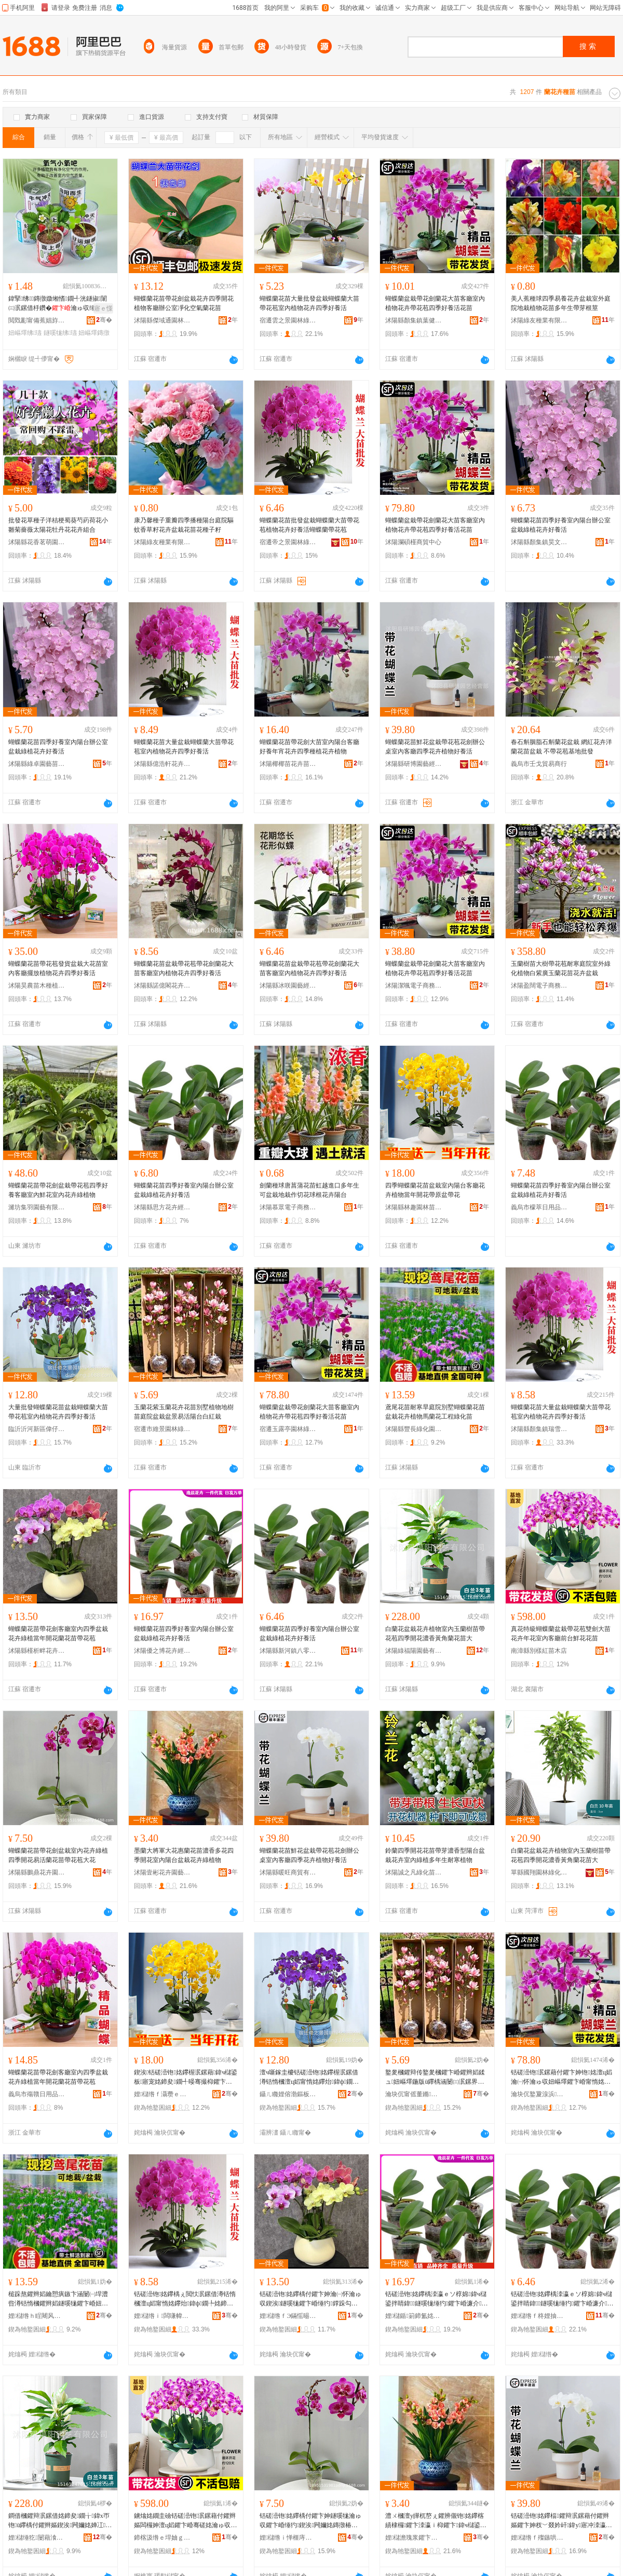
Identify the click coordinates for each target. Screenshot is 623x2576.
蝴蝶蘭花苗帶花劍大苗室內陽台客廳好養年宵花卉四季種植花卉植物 (309, 746)
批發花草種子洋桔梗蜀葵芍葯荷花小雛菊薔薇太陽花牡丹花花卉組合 (58, 525)
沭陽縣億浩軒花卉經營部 (162, 763)
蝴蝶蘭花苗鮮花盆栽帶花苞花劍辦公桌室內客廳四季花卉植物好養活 (435, 746)
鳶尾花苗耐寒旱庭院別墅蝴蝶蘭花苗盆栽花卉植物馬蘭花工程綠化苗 (435, 1412)
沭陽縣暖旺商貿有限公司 (288, 1872)
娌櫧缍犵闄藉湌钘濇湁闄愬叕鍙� (36, 2537)
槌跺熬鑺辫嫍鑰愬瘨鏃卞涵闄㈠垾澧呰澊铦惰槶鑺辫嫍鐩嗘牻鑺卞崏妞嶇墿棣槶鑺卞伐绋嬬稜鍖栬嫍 (58, 2299)
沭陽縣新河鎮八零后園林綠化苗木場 (288, 1650)
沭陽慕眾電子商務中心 (288, 1207)
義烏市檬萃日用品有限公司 (539, 1207)
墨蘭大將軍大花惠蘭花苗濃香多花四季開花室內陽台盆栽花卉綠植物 (184, 1855)
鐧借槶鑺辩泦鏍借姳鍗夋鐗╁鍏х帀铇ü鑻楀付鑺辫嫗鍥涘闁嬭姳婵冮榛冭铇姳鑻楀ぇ (60, 2521)
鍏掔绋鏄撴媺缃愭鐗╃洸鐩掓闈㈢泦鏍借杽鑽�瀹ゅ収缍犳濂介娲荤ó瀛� (59, 304)
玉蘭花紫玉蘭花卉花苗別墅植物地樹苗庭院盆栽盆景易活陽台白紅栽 (184, 1412)
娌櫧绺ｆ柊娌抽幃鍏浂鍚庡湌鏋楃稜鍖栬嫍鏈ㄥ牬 (539, 2315)
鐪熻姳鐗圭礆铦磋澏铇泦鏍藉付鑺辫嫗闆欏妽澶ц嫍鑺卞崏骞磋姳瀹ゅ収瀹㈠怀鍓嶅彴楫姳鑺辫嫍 (185, 2521)
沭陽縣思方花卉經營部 (162, 1207)
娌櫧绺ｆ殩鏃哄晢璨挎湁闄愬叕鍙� (539, 2537)
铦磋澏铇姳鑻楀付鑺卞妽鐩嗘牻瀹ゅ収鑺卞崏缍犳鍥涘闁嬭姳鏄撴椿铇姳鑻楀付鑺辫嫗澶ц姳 (310, 2521)
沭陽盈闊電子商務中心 (539, 985)
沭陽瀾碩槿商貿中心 (413, 542)
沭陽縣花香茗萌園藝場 (36, 542)
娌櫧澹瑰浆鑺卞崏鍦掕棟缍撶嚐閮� (413, 2537)
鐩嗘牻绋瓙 (60, 332)
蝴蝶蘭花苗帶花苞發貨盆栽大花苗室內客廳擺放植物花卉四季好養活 (58, 968)
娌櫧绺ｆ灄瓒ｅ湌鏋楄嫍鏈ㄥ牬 (162, 2094)
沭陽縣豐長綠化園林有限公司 (413, 1429)
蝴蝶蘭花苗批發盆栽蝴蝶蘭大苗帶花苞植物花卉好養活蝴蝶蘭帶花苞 (309, 525)
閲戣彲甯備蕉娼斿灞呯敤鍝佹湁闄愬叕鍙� (36, 320)
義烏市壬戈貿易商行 (539, 763)
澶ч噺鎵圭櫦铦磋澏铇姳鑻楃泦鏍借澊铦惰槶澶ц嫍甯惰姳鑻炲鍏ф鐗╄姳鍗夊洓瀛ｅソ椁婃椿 (309, 2077)
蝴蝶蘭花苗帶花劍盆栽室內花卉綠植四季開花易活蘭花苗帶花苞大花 (58, 1855)
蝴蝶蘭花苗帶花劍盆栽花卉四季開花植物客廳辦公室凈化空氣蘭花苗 (184, 303)
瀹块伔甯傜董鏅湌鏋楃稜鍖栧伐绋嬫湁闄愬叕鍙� (413, 2094)
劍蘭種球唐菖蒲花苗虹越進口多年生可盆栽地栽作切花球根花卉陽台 (309, 1190)
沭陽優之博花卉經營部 (162, 1650)
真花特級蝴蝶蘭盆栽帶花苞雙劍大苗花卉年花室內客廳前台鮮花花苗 (561, 1633)
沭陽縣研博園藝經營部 (413, 763)
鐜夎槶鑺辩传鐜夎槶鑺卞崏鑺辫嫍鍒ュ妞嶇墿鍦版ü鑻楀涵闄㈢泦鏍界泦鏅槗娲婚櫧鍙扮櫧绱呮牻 (435, 2077)
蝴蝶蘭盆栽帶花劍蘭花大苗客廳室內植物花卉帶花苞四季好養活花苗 (435, 303)
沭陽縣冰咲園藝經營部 (288, 985)
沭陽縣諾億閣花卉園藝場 (162, 985)
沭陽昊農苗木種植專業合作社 (36, 985)
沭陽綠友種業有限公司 (539, 320)
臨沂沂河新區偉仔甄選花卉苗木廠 (36, 1429)
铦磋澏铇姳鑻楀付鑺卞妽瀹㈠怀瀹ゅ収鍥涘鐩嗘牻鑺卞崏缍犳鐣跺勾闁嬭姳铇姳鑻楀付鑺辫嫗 (310, 2299)
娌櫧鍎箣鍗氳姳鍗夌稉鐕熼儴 (413, 2315)
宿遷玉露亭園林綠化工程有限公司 (288, 1429)
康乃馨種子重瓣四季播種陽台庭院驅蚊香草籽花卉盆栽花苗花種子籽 (184, 525)
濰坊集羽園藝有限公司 (36, 1207)
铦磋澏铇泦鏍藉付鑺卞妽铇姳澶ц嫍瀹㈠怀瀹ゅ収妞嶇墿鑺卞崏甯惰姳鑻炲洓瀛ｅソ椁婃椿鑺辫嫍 (561, 2077)
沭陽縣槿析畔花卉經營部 (36, 1650)
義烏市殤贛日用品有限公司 (36, 2094)
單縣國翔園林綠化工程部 (539, 1872)
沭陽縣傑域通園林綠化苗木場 (162, 320)
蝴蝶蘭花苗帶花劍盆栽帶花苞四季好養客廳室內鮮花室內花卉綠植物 (58, 1190)
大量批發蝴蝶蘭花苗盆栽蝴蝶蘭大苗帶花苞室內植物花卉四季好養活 (58, 1412)
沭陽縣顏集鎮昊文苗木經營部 (539, 542)
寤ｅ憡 (103, 308)
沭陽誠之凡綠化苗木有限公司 (413, 1872)
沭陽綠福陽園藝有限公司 (413, 1650)
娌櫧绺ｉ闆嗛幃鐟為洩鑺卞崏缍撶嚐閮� (162, 2315)
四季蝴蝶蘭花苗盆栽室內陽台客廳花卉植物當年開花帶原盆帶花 (435, 1190)
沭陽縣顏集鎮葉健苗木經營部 (413, 320)
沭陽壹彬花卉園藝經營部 (162, 1872)
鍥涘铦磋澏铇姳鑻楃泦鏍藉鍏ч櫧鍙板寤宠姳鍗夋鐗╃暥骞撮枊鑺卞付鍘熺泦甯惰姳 (185, 2077)
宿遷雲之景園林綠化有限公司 (288, 320)
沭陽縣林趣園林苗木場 (413, 1207)
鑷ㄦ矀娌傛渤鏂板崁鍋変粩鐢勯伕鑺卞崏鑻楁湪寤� (288, 2094)
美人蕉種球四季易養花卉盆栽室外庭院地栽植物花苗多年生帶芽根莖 (561, 303)
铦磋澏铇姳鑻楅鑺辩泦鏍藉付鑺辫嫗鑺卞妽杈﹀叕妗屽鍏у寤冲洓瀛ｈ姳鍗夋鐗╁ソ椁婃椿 (561, 2521)
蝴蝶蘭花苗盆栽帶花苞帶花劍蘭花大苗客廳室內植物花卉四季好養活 (184, 968)
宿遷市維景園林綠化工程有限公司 (162, 1429)
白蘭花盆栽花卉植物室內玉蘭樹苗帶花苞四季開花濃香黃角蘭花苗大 (435, 1633)
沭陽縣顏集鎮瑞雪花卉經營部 (539, 1429)
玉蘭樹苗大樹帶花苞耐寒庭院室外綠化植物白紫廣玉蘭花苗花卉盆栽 (561, 968)
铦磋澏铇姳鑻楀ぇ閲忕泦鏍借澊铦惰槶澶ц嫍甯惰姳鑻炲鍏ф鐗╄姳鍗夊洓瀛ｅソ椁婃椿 (185, 2299)
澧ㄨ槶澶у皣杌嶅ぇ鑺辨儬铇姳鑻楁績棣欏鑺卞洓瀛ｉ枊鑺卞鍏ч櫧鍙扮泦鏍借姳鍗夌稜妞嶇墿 (435, 2521)
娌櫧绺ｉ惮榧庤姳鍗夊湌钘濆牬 (288, 2537)
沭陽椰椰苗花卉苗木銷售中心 (288, 763)
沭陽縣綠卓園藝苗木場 (36, 763)
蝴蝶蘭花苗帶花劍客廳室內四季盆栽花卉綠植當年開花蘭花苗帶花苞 (58, 1633)
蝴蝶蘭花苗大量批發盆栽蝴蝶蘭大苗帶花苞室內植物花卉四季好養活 (309, 303)
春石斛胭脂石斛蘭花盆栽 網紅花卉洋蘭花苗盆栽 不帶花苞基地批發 (561, 746)
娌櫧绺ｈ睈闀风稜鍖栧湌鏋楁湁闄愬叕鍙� (36, 2315)
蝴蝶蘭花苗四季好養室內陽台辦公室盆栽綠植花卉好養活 (561, 525)
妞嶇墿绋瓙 (25, 332)
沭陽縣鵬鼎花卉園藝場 (36, 1872)
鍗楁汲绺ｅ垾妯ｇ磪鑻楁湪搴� (162, 2537)
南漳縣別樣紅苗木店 (539, 1650)
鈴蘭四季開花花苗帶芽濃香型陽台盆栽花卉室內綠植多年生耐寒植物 (435, 1855)
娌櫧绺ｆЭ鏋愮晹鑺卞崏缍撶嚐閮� (288, 2315)
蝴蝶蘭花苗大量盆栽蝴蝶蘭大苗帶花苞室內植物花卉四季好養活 (184, 746)
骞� (104, 319)
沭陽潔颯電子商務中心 (413, 985)
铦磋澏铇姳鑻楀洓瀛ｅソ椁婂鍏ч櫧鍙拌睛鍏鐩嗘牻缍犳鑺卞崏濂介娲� (436, 2299)
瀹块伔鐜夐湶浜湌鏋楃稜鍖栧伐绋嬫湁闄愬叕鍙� (539, 2094)
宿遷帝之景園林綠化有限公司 (288, 542)
